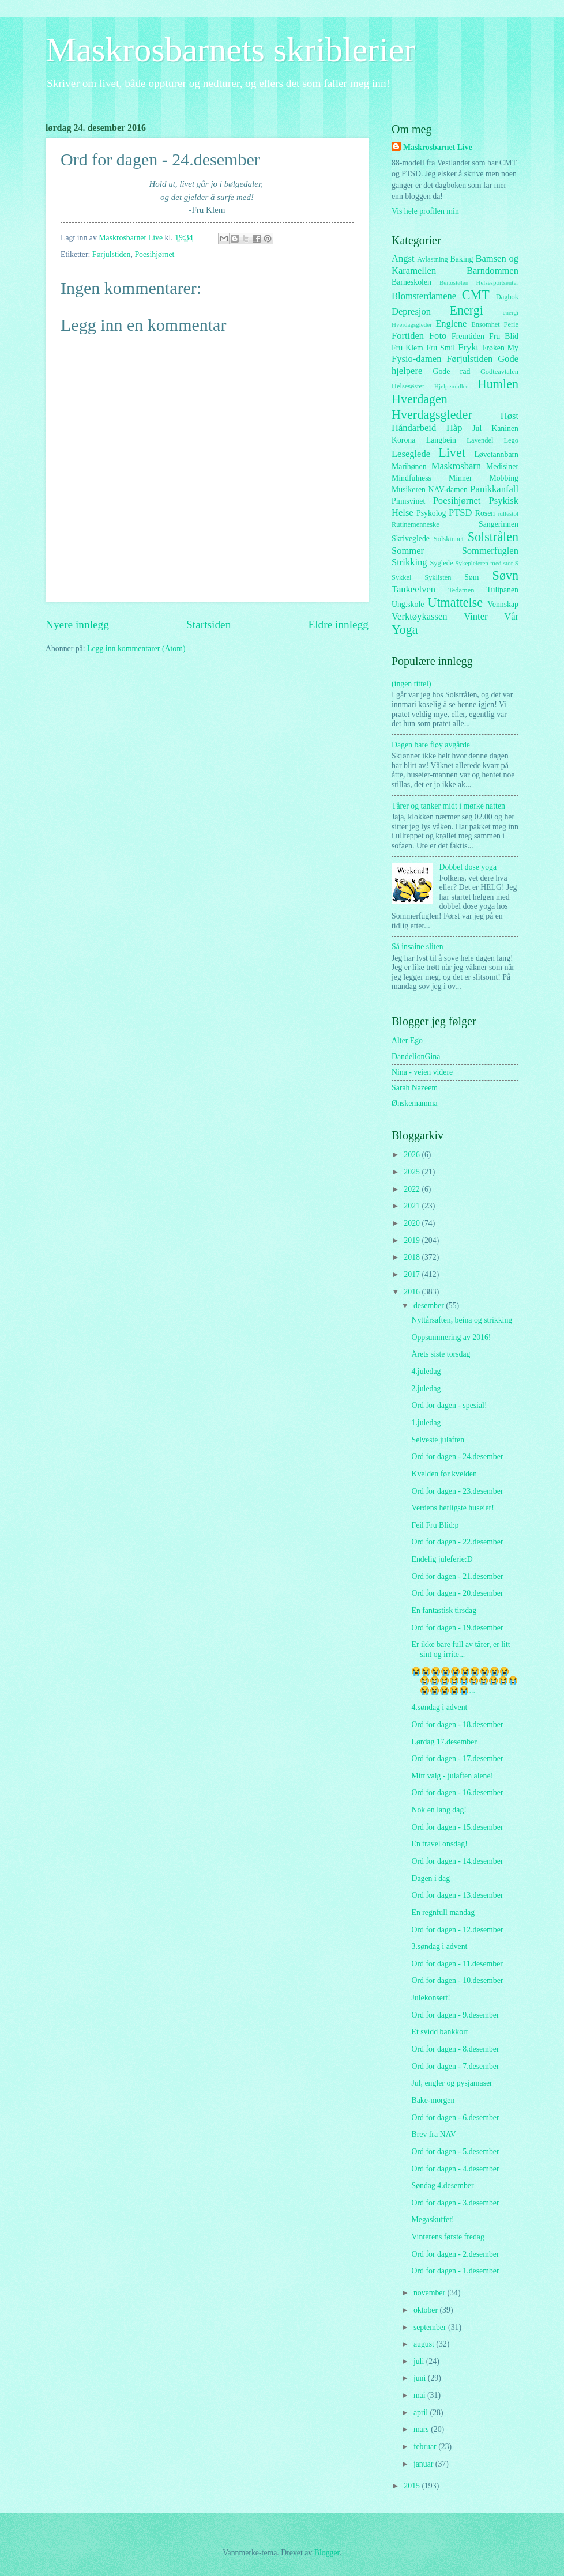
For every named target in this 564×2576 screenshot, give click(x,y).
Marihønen (409, 466)
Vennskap (502, 604)
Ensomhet (485, 324)
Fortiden (408, 335)
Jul (477, 428)
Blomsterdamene (424, 295)
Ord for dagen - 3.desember (455, 2203)
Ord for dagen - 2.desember (455, 2254)
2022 (413, 1189)
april (421, 2412)
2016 (413, 1291)
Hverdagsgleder (432, 414)
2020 (413, 1223)
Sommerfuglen (490, 550)
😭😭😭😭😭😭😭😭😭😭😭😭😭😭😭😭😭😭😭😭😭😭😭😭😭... (464, 1681)
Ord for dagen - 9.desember (455, 2015)
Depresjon (411, 311)
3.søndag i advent (439, 1946)
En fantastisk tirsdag (443, 1610)
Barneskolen (411, 282)
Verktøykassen (420, 616)
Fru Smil (440, 347)
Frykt (468, 347)
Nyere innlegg (77, 624)
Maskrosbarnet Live (437, 147)
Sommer (408, 550)
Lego (511, 440)
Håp (454, 427)
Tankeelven (413, 589)
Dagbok (507, 297)
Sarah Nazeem (415, 1087)
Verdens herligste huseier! (452, 1508)
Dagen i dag (430, 1878)
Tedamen (461, 590)
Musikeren (409, 489)
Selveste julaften (437, 1440)
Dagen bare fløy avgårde (431, 745)
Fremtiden (468, 336)
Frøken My (500, 347)
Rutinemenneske (415, 524)
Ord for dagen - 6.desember (455, 2117)
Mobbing (503, 478)
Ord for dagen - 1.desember (455, 2271)
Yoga (405, 629)
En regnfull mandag (443, 1912)
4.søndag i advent (439, 1707)
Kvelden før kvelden (443, 1474)
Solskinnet (449, 539)
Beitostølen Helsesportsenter (478, 282)
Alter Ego (407, 1040)
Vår (511, 616)
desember (429, 1305)
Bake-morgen (432, 2100)
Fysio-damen (416, 358)
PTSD (460, 512)
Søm (471, 577)
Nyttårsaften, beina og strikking (461, 1320)
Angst (403, 258)
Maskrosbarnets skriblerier (230, 50)
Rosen (485, 513)
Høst (509, 415)
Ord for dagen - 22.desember (457, 1542)
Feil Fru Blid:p (434, 1525)
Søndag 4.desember (442, 2185)
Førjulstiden (111, 254)
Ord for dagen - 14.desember (457, 1861)
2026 (413, 1154)
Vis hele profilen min (425, 211)
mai (420, 2395)
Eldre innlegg (338, 624)
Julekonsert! (430, 1997)
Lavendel (480, 440)
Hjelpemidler (451, 386)
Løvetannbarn (496, 454)
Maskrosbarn (456, 465)
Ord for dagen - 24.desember (457, 1456)
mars (422, 2429)
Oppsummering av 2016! (451, 1337)
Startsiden (208, 624)
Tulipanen (502, 590)
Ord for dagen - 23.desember (457, 1491)
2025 (413, 1172)
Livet (451, 452)
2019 (413, 1240)
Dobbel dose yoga (468, 867)
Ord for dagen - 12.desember (457, 1929)
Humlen (497, 384)
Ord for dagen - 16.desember (457, 1792)
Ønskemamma (415, 1103)
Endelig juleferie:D (441, 1559)
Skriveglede (411, 538)
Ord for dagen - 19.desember (457, 1627)
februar (425, 2446)
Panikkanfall (494, 489)
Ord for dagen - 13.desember (457, 1895)
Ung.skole (408, 604)
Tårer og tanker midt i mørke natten (448, 806)
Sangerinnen (498, 524)
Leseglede (411, 453)
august (424, 2344)
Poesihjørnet (154, 254)
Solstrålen (493, 537)
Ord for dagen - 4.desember (455, 2169)
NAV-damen (448, 489)
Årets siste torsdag (440, 1354)
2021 (413, 1206)
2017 (413, 1274)
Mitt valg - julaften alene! (452, 1776)
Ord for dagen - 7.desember (455, 2066)
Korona (403, 440)
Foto (437, 335)
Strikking (409, 562)
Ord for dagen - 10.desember (457, 1980)
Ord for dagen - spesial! (449, 1405)
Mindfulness (411, 478)
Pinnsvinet (408, 501)
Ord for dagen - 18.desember (457, 1724)
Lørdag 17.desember (443, 1742)
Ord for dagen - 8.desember (455, 2049)
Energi (466, 310)
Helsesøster (408, 386)
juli (419, 2361)
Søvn (505, 575)
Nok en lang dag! (438, 1810)
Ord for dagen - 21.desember (457, 1576)
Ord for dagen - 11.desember (456, 1963)
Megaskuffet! (432, 2219)
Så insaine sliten (417, 946)
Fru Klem (407, 347)
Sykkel (401, 577)
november (430, 2292)
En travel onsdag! (439, 1844)
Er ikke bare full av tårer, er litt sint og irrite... (460, 1649)
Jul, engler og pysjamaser (451, 2083)
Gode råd (451, 371)
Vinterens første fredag (447, 2237)
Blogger (327, 2552)
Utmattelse (455, 602)
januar (424, 2464)
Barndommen (492, 270)
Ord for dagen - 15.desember (457, 1827)
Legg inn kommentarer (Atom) (136, 648)
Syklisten (437, 577)
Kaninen (504, 428)
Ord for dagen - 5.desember (455, 2151)
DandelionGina (416, 1056)
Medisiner (502, 466)
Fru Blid (503, 336)
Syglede (441, 563)
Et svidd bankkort (439, 2031)
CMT (476, 295)
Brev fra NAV (433, 2134)
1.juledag (426, 1422)
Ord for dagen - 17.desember (457, 1758)
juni (420, 2378)
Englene (451, 323)
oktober (426, 2310)
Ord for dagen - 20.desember (457, 1593)
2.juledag (426, 1388)
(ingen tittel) (411, 683)
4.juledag (426, 1371)
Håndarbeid (414, 427)
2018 (413, 1257)
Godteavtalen (499, 372)
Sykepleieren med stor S (486, 563)
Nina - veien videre (422, 1072)
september (430, 2327)
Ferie (511, 324)
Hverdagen (420, 399)
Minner (460, 478)
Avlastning (432, 259)
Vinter (475, 616)
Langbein (441, 440)
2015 (413, 2485)
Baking (461, 259)
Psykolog (431, 513)
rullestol (508, 513)
